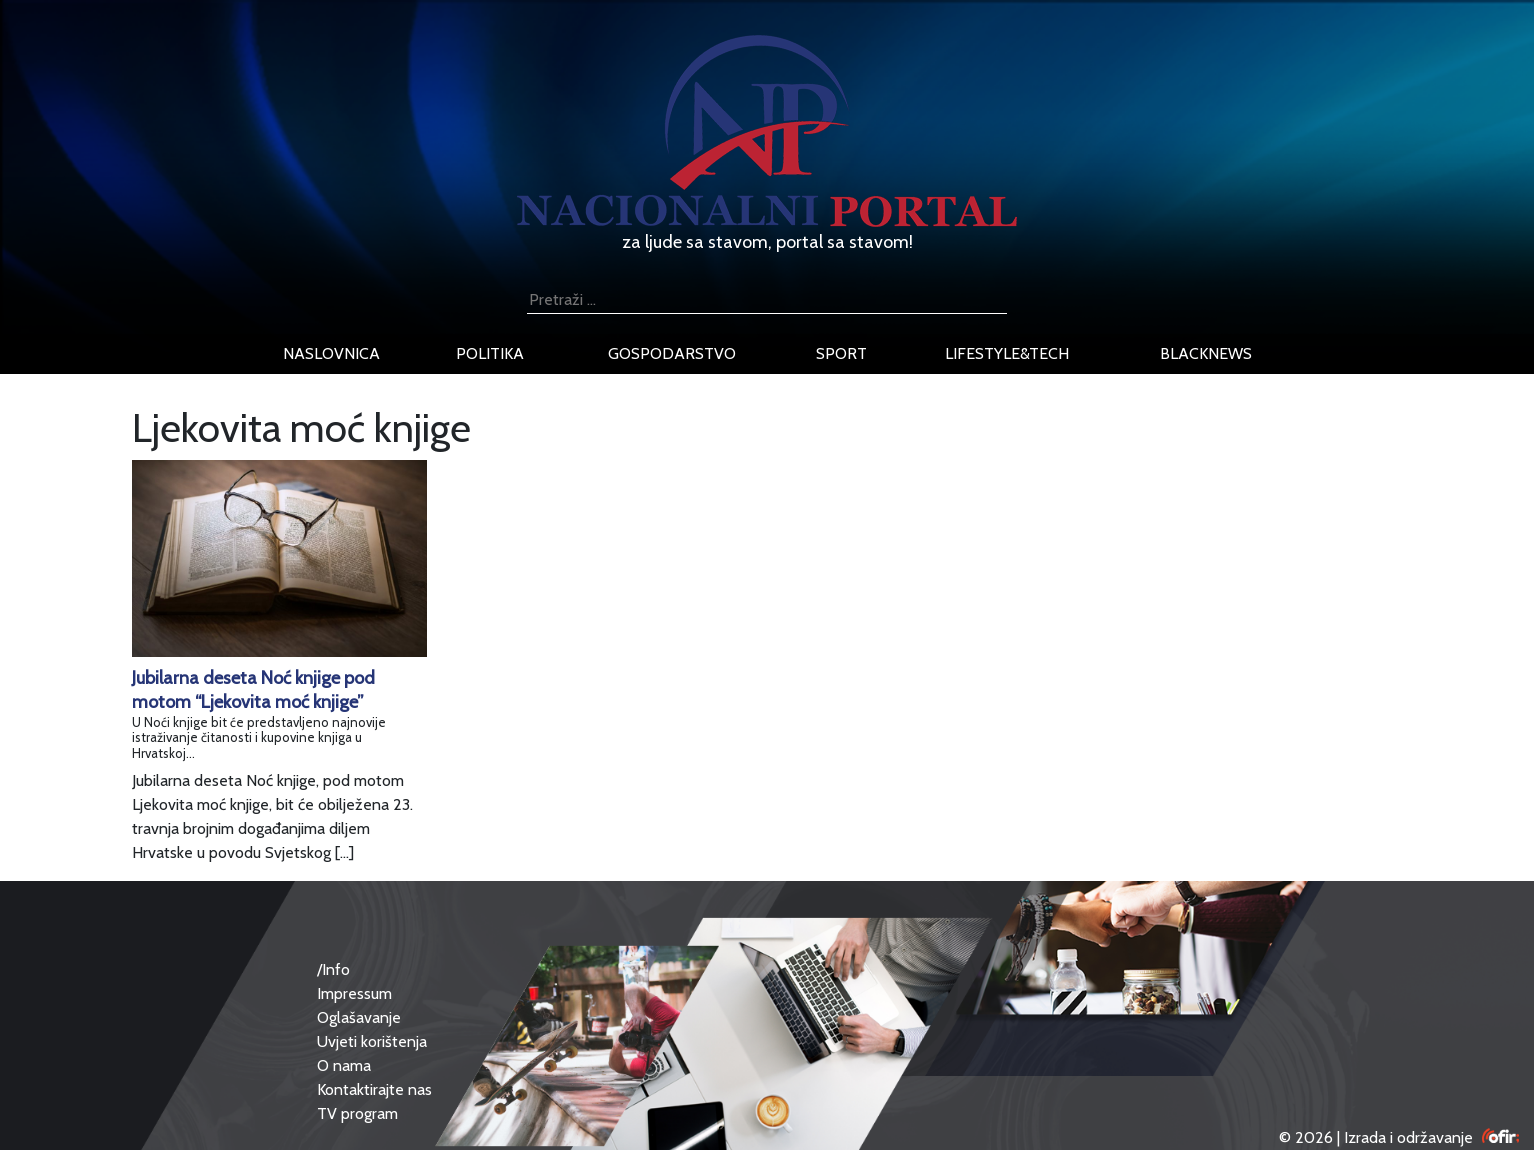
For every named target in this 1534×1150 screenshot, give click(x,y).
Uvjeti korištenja (372, 1041)
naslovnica (331, 353)
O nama (344, 1065)
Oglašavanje (359, 1017)
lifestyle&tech (1007, 353)
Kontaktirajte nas (374, 1089)
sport (841, 353)
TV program (357, 1113)
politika (490, 353)
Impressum (354, 993)
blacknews (1206, 353)
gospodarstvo (672, 353)
